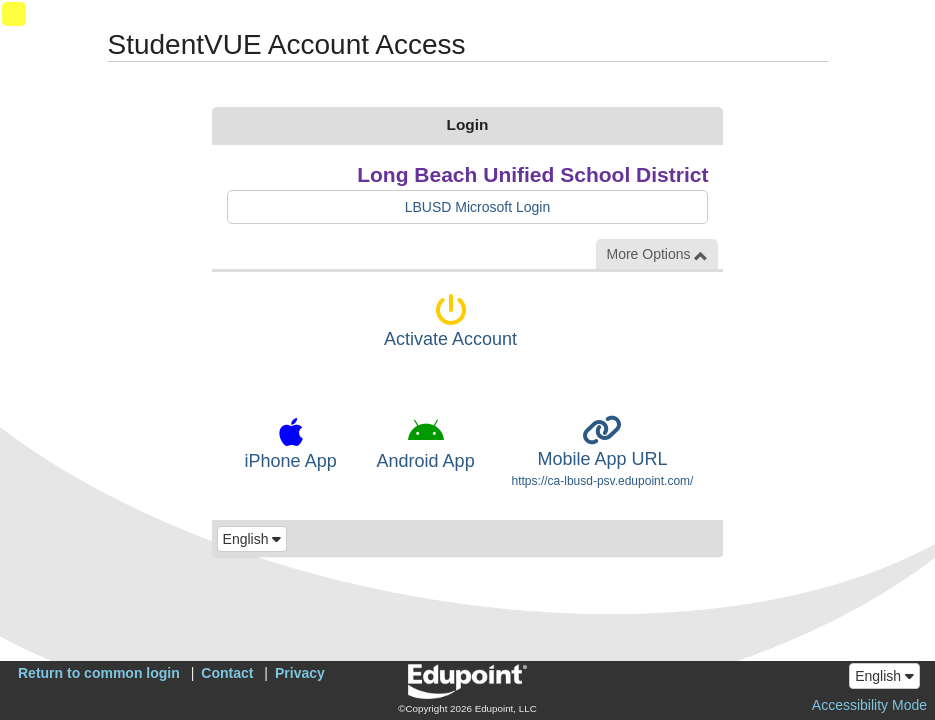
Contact (227, 673)
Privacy (300, 673)
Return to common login (99, 673)
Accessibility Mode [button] (869, 705)
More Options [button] (657, 254)
